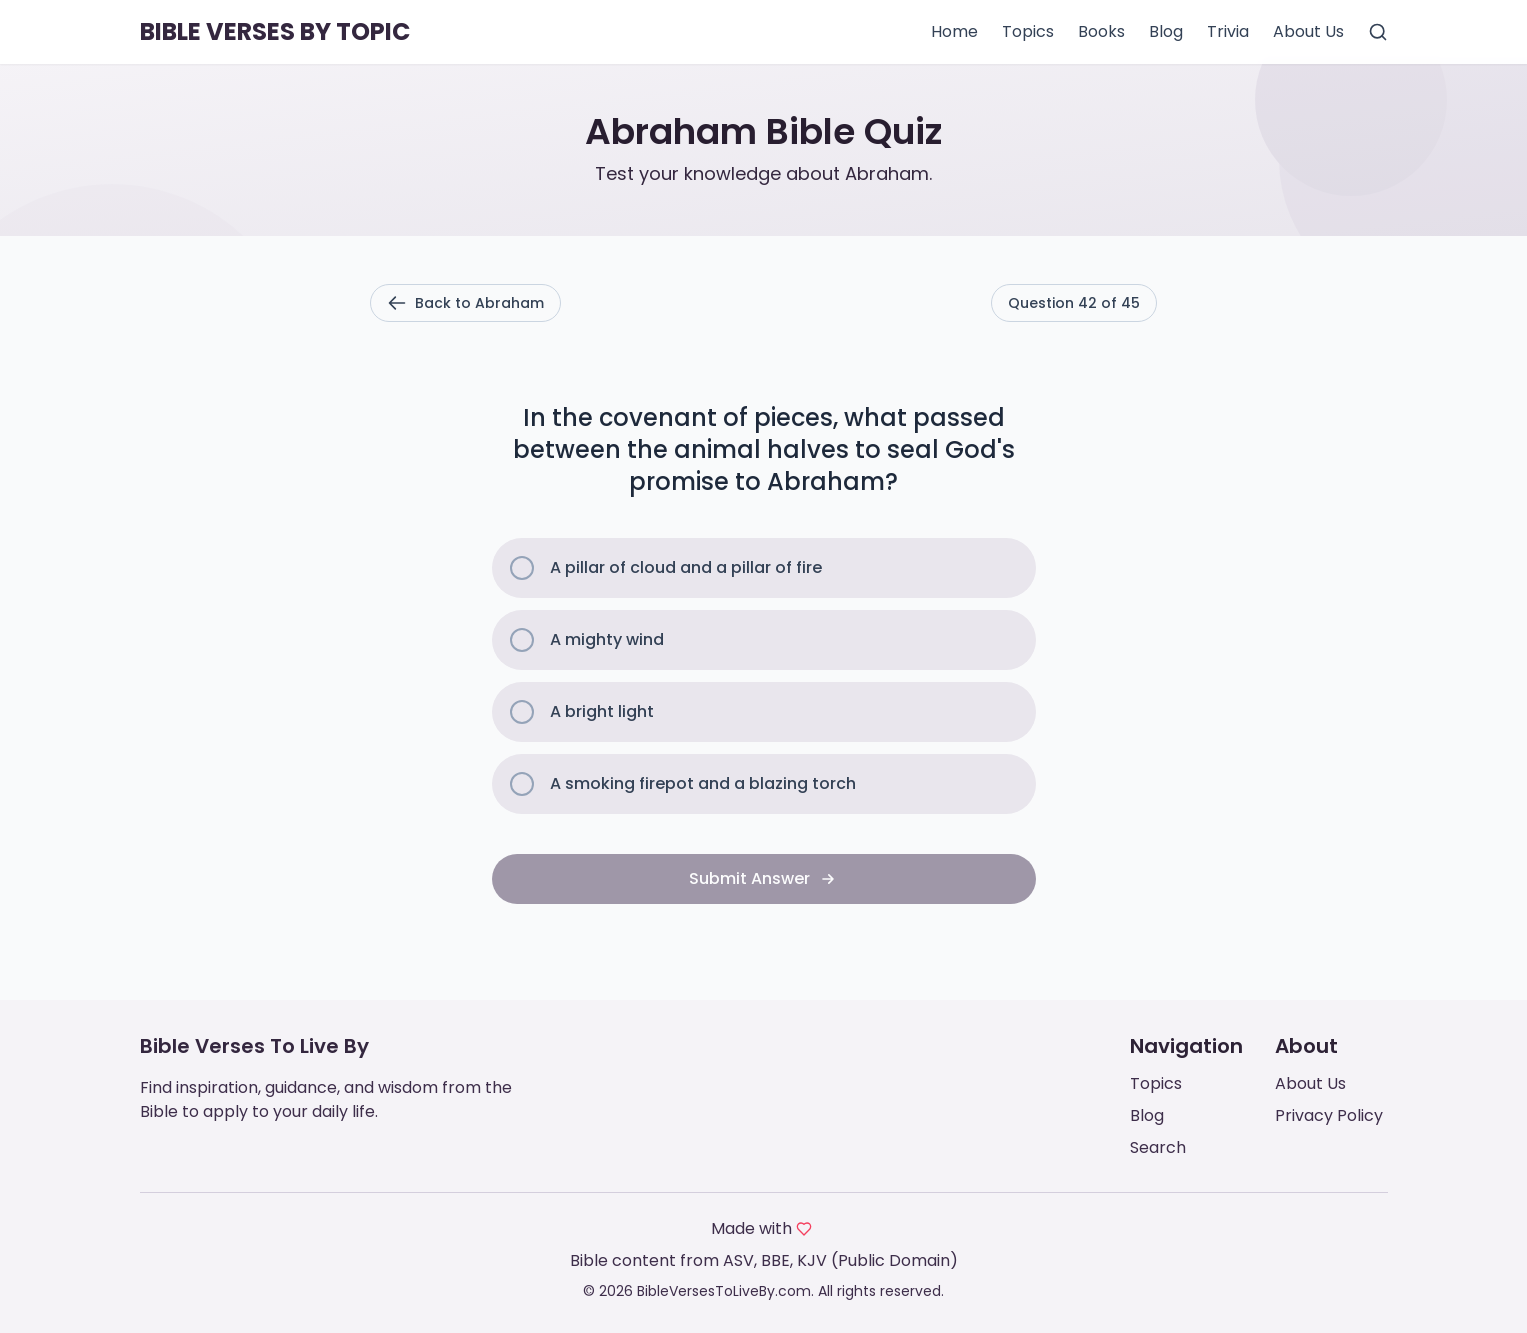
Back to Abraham (465, 303)
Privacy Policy (1329, 1115)
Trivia (1228, 31)
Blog (1166, 31)
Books (1101, 31)
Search (1158, 1147)
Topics (1028, 31)
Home (954, 31)
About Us (1308, 31)
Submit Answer (763, 878)
